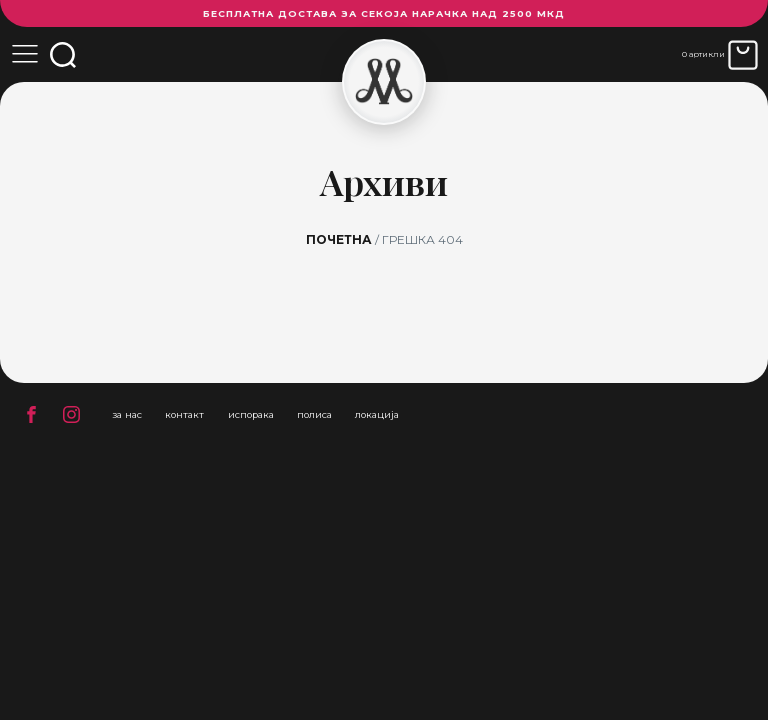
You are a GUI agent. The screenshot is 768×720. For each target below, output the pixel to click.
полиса (314, 414)
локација (377, 414)
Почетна (339, 239)
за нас (127, 414)
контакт (184, 414)
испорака (251, 414)
